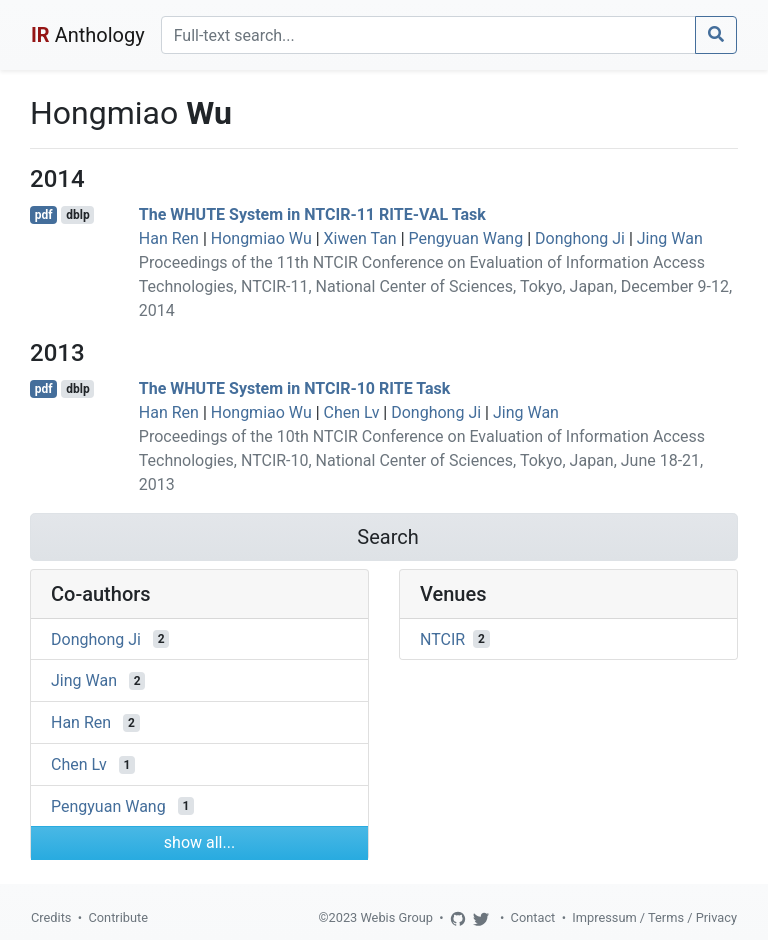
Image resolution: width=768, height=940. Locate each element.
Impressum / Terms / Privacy (654, 917)
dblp (77, 215)
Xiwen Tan (360, 238)
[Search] (428, 35)
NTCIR (442, 638)
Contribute (118, 917)
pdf (44, 215)
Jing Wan (670, 238)
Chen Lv (352, 412)
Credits (51, 917)
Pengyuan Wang (466, 238)
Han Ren (169, 238)
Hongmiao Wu (261, 238)
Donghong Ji (580, 238)
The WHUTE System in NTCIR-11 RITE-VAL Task (312, 214)
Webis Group (396, 917)
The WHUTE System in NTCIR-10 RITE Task (294, 388)
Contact (533, 917)
